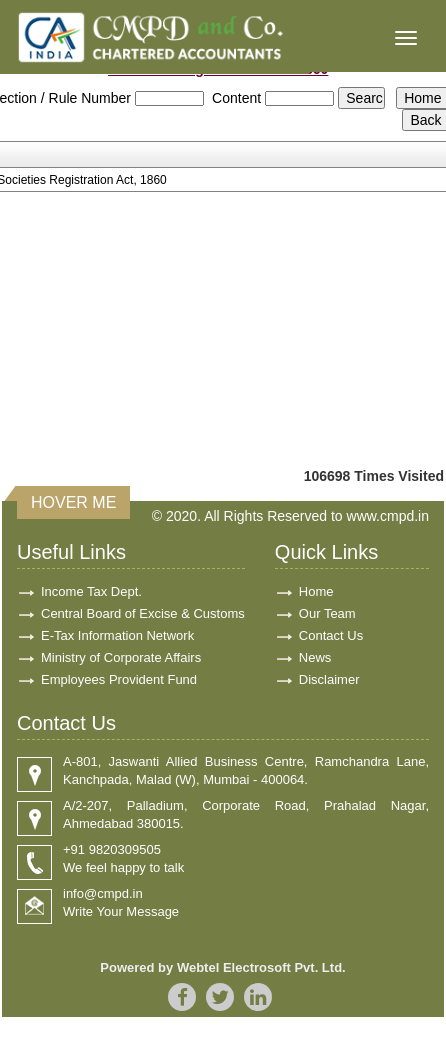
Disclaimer (329, 679)
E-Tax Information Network (117, 635)
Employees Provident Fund (119, 679)
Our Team (327, 613)
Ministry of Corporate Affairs (121, 657)
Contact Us (331, 635)
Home (316, 591)
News (315, 657)
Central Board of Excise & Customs (143, 613)
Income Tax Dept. (91, 591)
